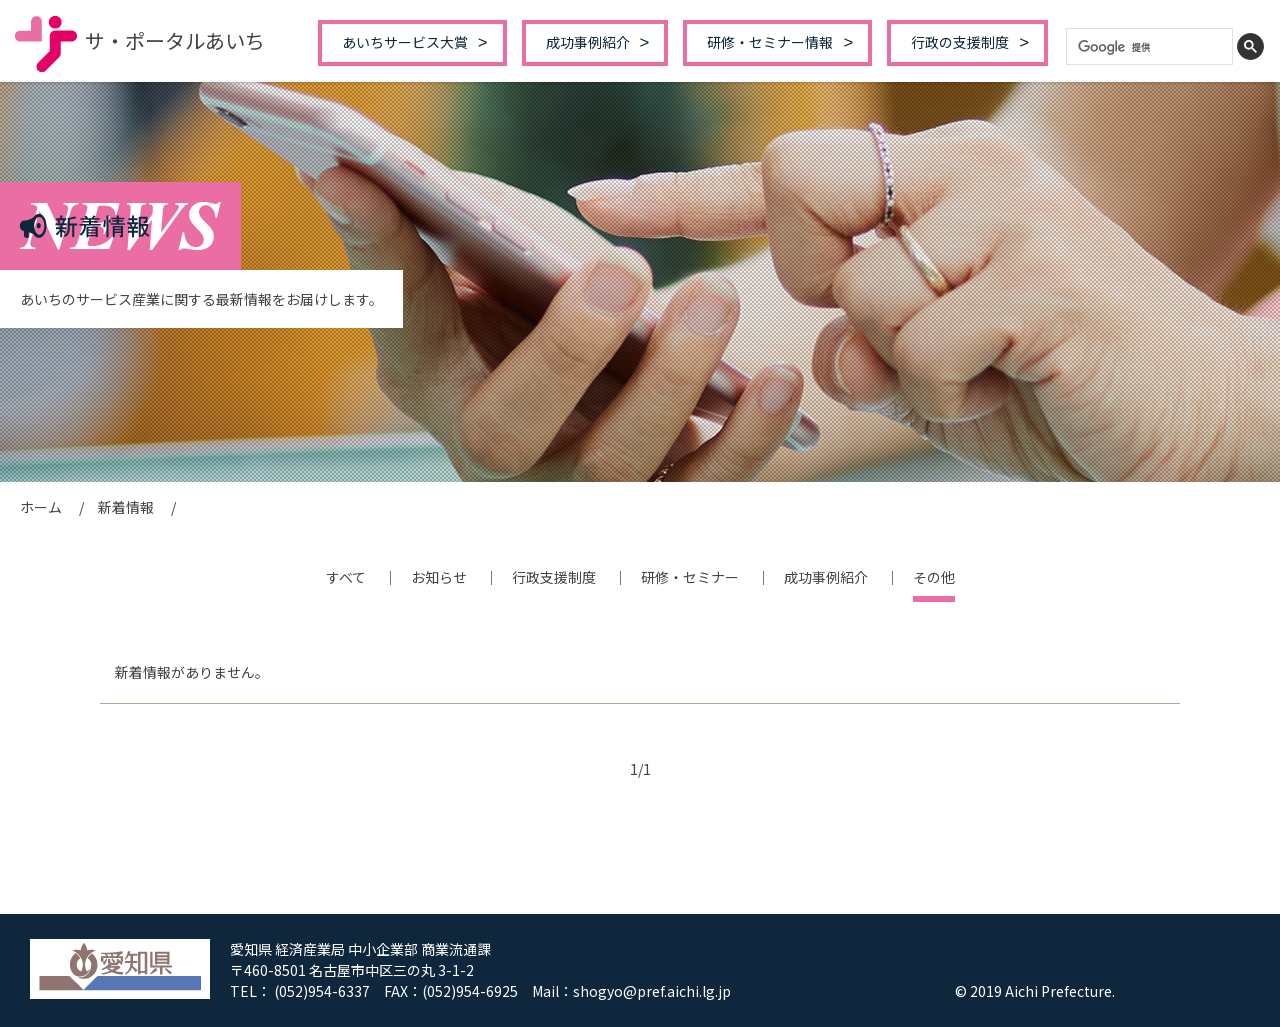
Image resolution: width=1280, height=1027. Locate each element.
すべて (346, 577)
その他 (934, 577)
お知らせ (439, 577)
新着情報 (126, 507)
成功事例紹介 (588, 42)
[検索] (1149, 47)
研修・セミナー (690, 577)
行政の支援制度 (960, 42)
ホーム (41, 507)
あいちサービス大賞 (405, 42)
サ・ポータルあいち (140, 40)
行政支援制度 (554, 577)
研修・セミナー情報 (770, 42)
